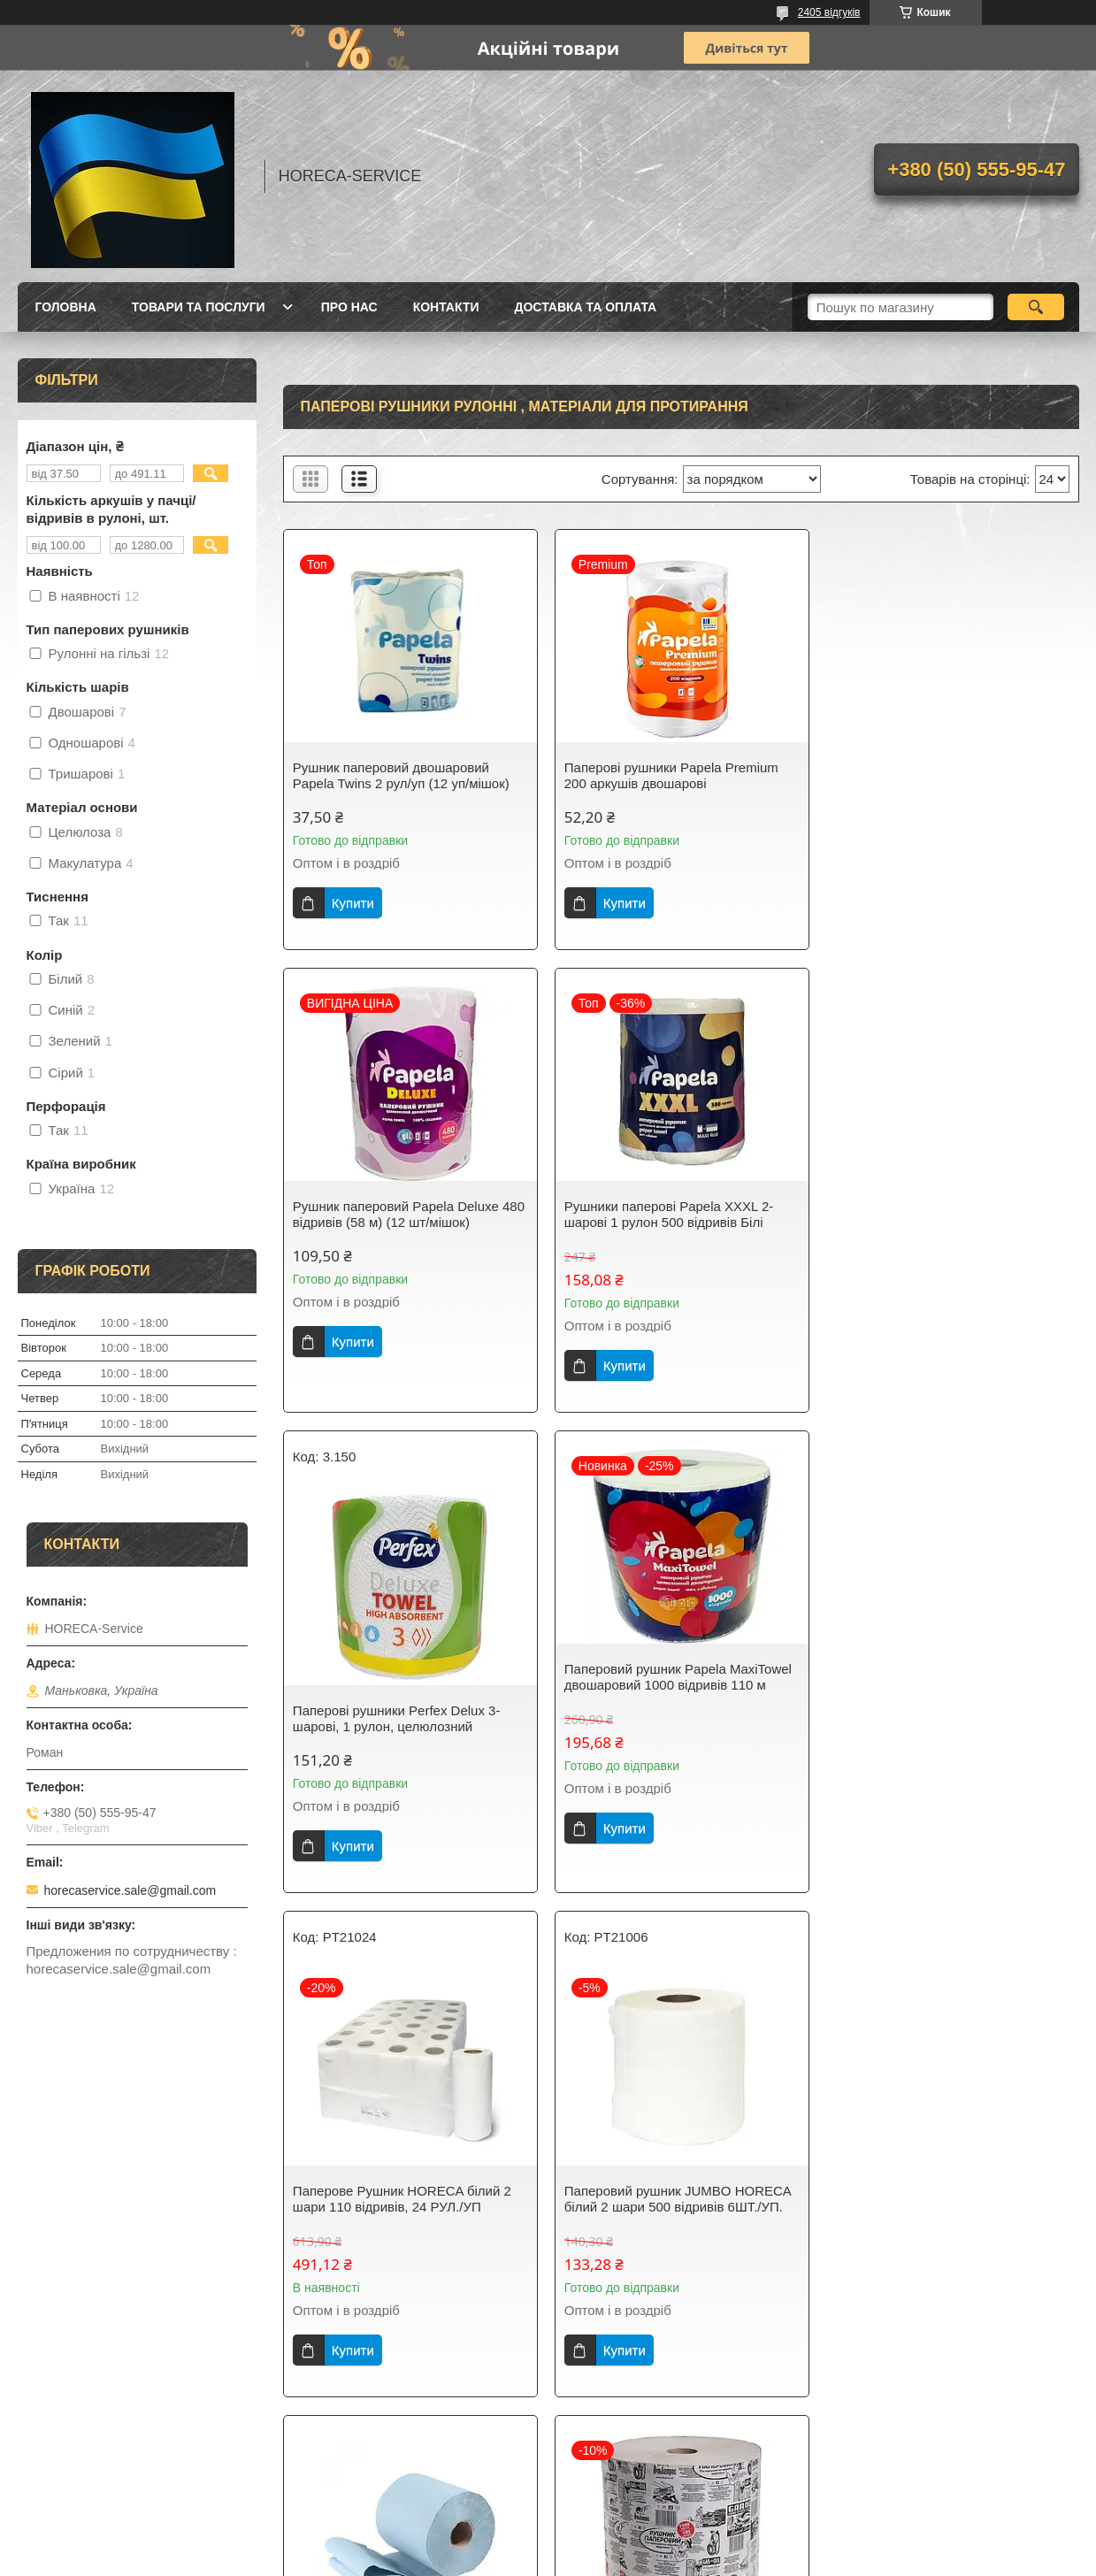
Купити (353, 902)
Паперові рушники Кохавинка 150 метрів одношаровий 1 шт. (937, 1694)
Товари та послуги (198, 307)
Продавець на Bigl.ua (547, 2543)
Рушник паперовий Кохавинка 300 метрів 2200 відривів (939, 2198)
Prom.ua (630, 2527)
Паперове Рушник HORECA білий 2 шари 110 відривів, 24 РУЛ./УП (402, 1736)
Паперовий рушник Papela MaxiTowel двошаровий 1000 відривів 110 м (948, 1214)
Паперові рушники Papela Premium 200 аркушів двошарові (670, 775)
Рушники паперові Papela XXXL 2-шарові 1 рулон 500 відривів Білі (397, 1214)
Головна (65, 307)
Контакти (446, 307)
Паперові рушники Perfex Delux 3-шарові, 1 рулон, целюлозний (667, 1255)
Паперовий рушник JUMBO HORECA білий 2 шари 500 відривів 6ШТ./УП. (676, 1736)
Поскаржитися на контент (524, 2559)
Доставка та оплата (586, 307)
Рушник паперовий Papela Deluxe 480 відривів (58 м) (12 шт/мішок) (950, 775)
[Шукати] (1036, 307)
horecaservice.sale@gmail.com (130, 1890)
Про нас (349, 307)
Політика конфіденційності (661, 2559)
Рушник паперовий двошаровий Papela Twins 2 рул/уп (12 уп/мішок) (401, 775)
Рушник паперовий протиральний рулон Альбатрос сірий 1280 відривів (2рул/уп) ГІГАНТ (406, 2206)
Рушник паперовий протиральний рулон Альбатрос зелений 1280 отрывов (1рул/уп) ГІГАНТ (666, 2206)
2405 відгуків (829, 12)
